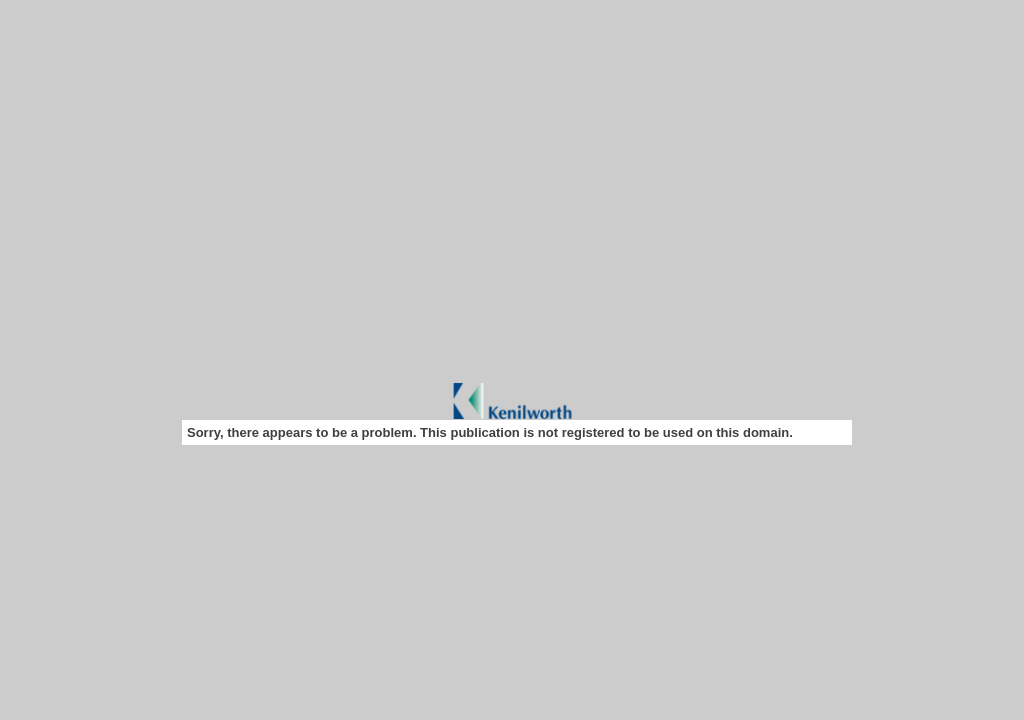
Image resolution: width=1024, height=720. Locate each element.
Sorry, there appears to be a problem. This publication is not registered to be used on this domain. (490, 432)
